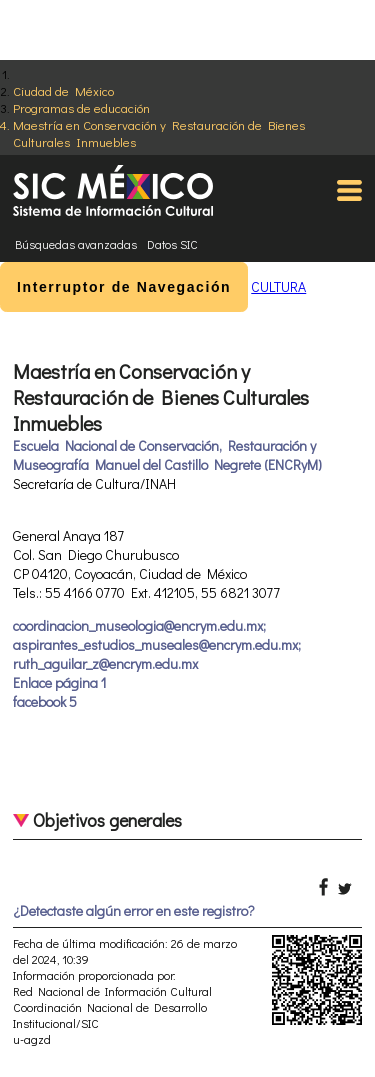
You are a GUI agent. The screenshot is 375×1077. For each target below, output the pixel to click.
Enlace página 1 (59, 682)
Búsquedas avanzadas (76, 244)
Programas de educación (81, 107)
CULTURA (278, 286)
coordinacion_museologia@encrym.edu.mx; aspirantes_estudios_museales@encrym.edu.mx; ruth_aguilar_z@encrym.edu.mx (157, 644)
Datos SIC (172, 244)
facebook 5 (45, 701)
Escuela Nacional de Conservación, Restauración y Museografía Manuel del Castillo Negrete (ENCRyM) (167, 455)
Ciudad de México (63, 90)
